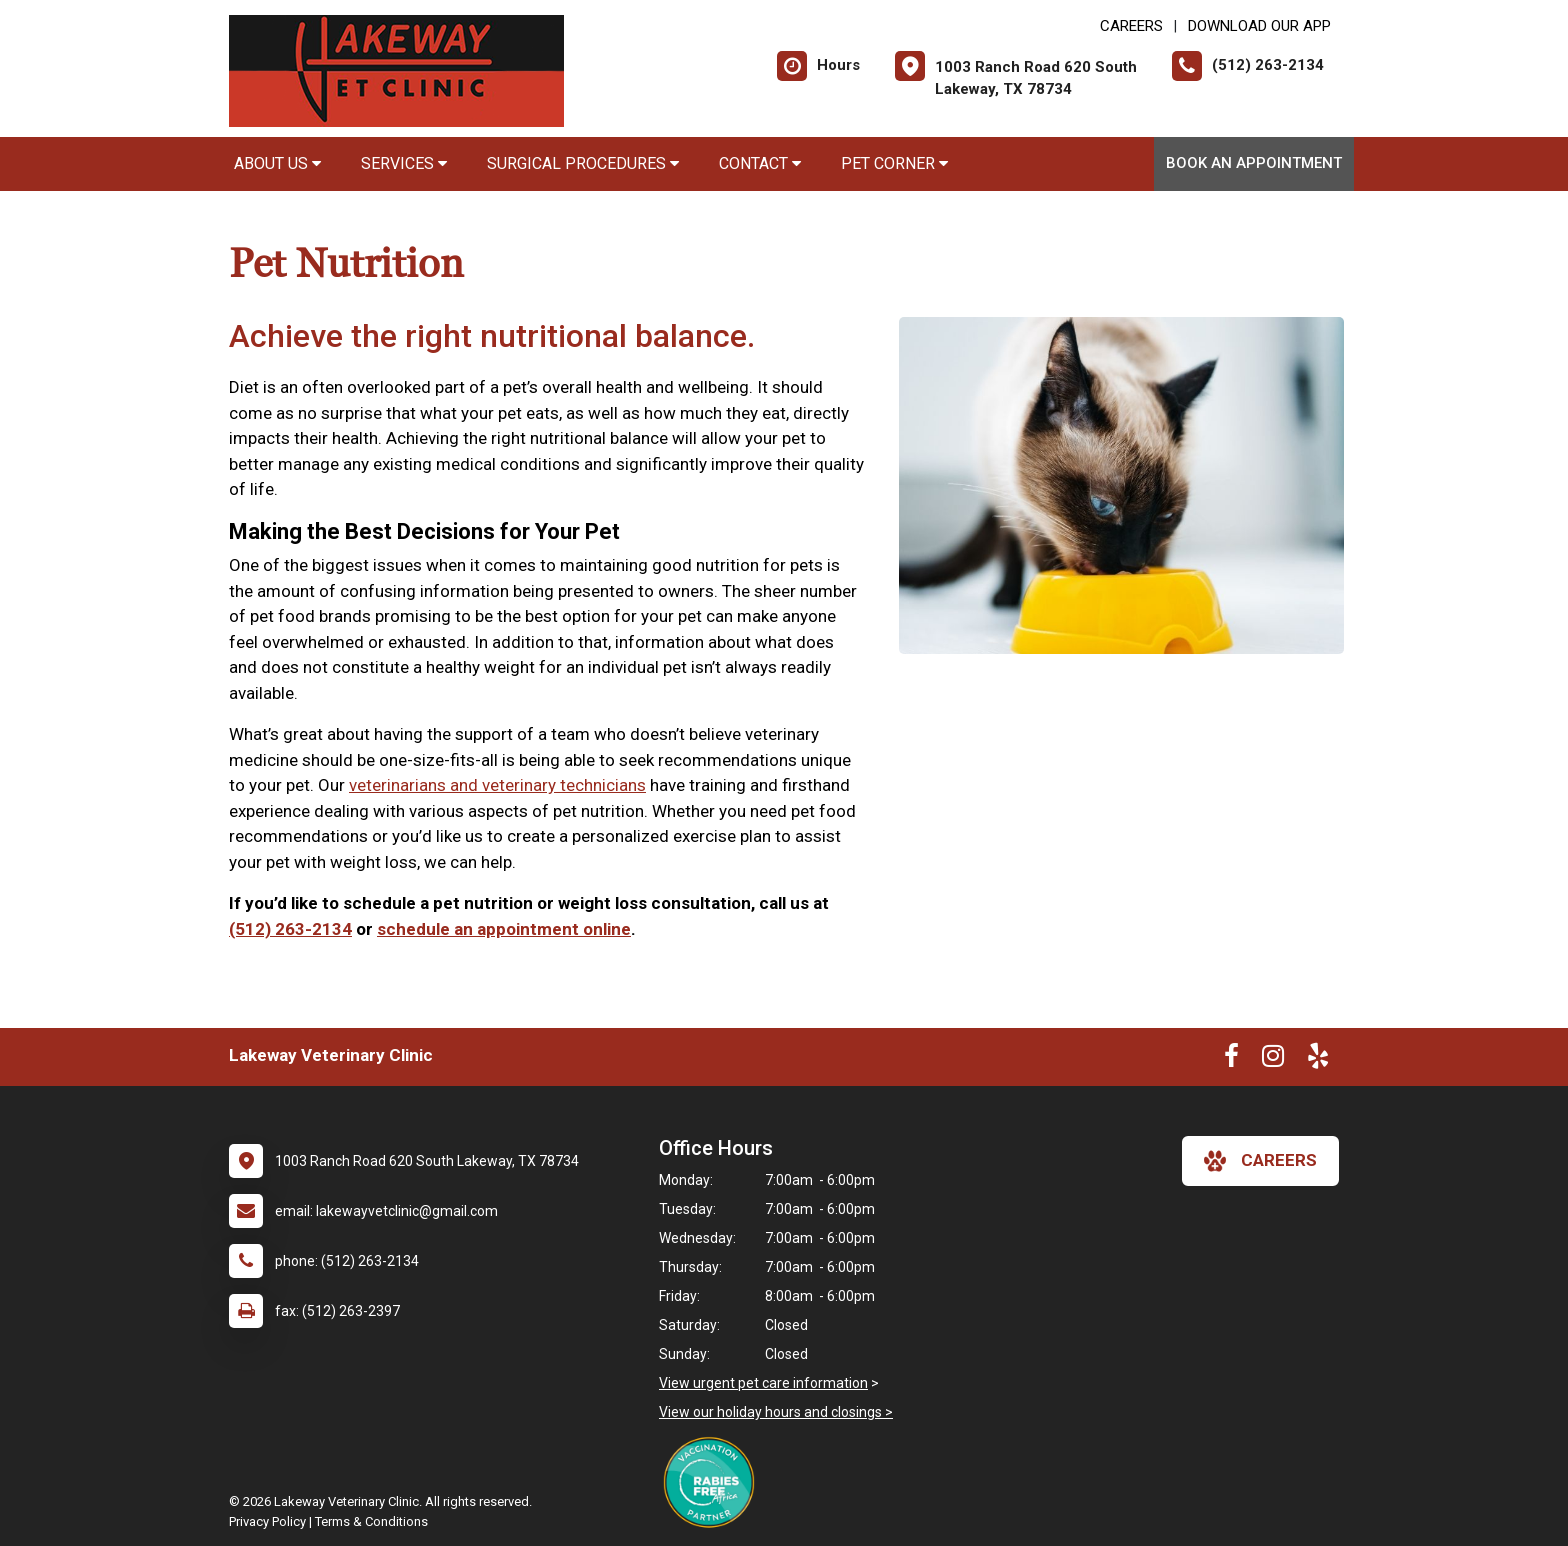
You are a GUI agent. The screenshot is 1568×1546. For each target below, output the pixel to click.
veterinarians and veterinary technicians (497, 785)
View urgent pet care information (763, 1383)
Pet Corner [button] (894, 163)
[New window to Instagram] (1273, 1060)
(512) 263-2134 (290, 929)
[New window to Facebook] (1231, 1060)
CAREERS (1131, 26)
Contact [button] (760, 163)
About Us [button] (277, 163)
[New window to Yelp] (1318, 1060)
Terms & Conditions (371, 1521)
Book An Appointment (1254, 163)
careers (1260, 1161)
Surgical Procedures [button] (583, 163)
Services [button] (404, 163)
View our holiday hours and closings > (776, 1412)
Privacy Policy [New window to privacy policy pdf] (267, 1521)
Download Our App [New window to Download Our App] (1259, 26)
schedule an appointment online (504, 929)
